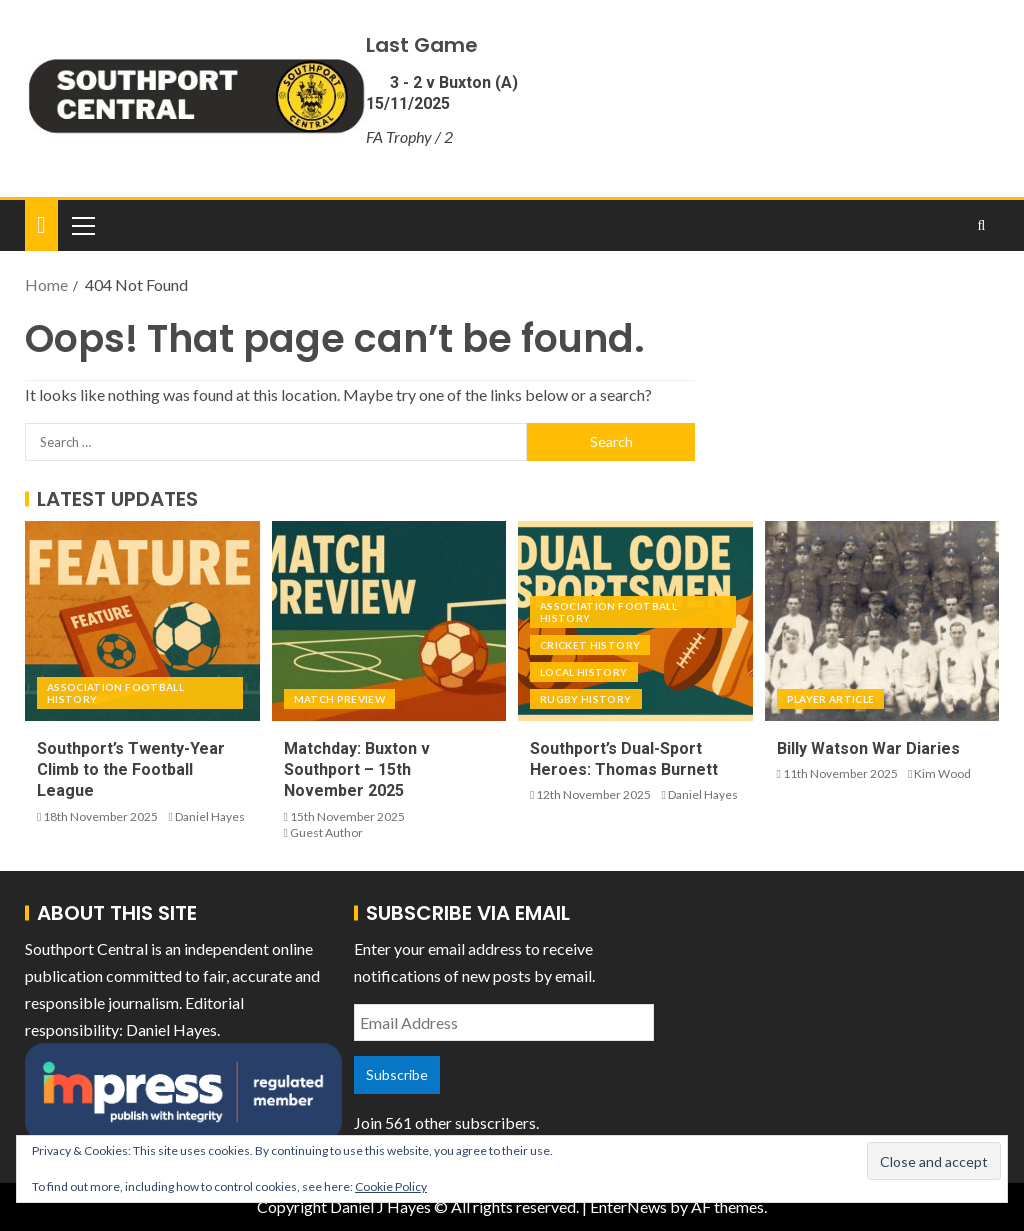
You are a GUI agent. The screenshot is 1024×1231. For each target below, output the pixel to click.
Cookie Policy (391, 1186)
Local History (584, 672)
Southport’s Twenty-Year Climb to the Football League (131, 770)
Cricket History (590, 645)
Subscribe (397, 1074)
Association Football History (115, 693)
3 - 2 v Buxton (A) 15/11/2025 (442, 93)
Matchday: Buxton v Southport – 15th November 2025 (357, 770)
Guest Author (326, 832)
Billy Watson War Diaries (868, 748)
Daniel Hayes (210, 816)
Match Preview (340, 699)
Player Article (831, 699)
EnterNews (628, 1206)
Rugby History (586, 699)
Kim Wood (942, 773)
